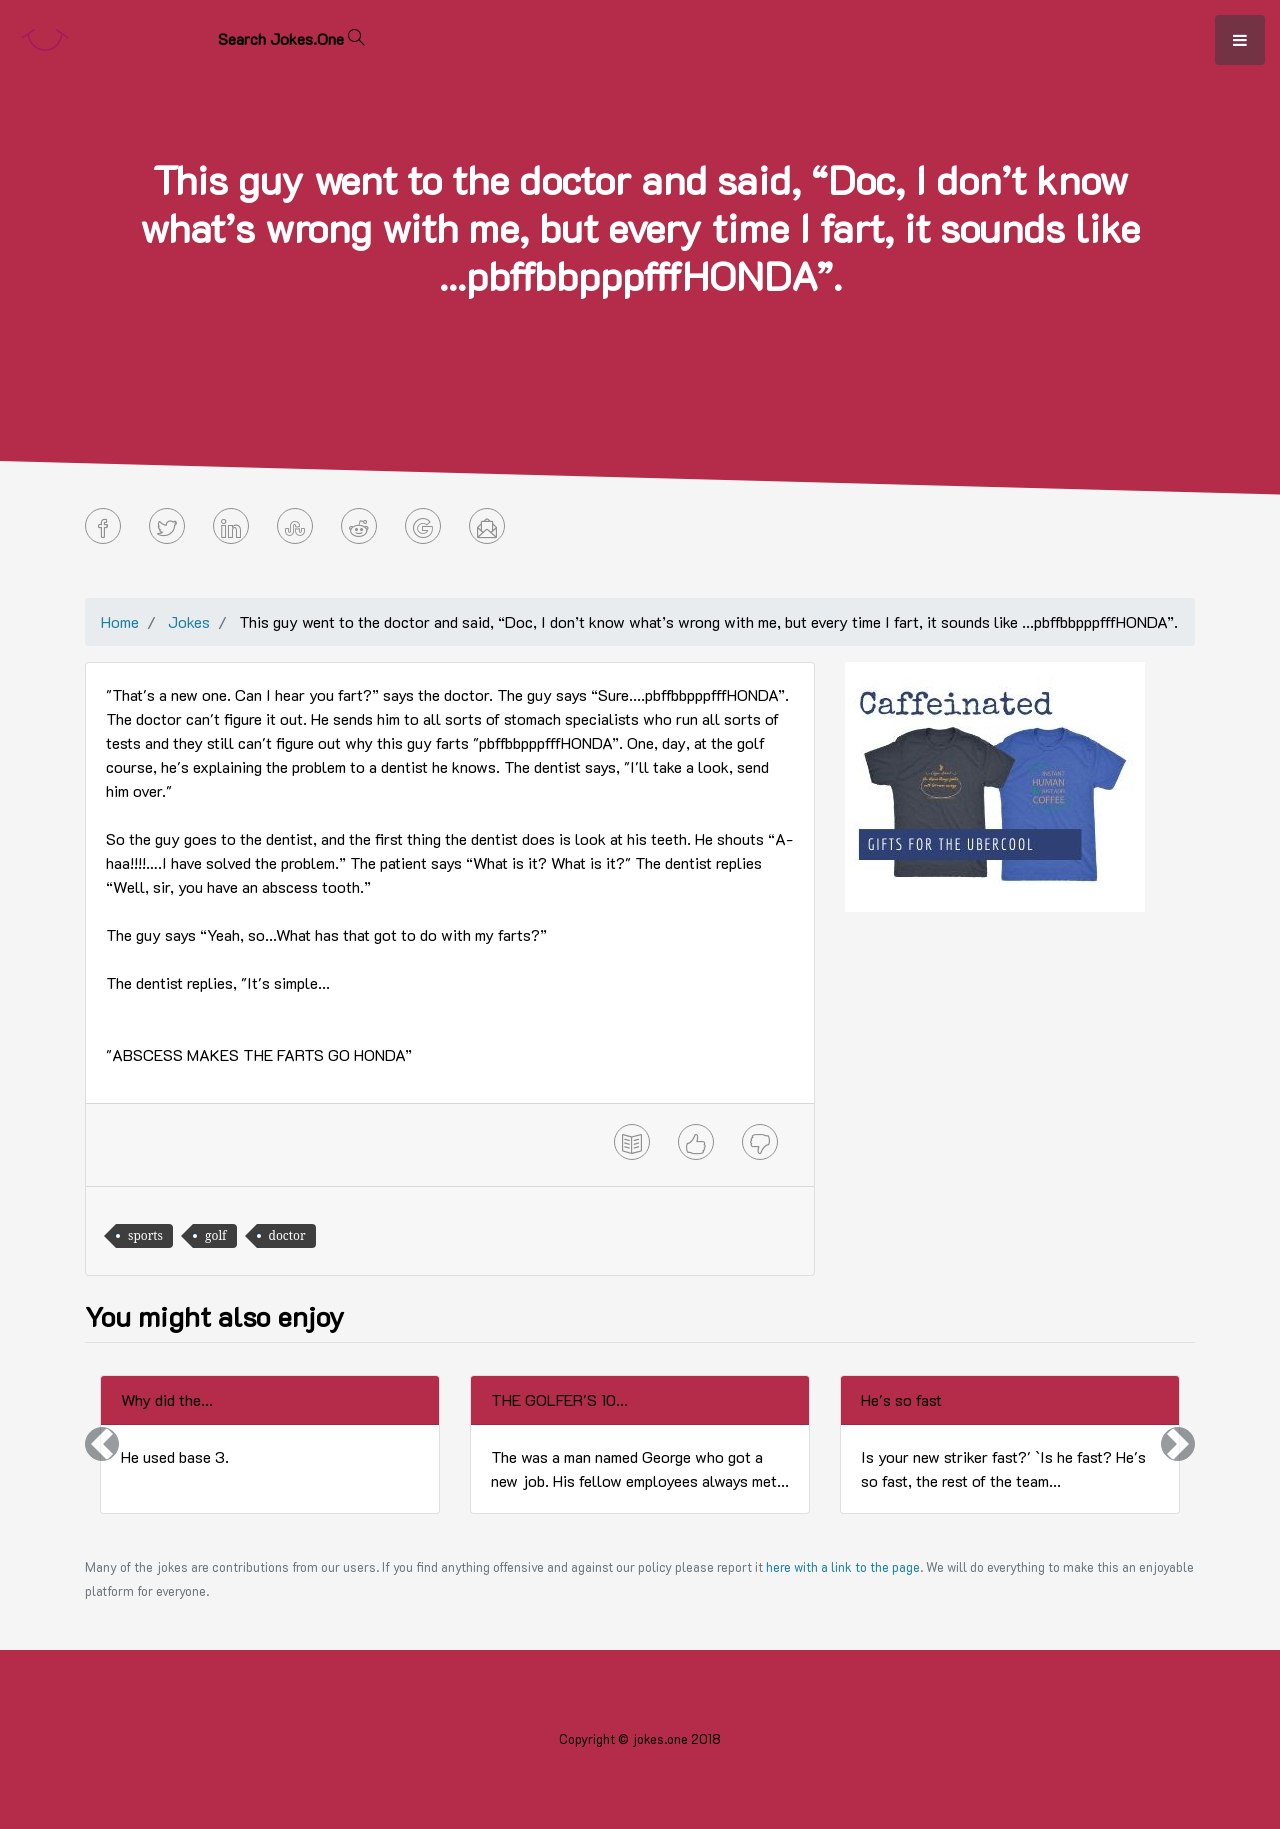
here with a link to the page (843, 1567)
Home (120, 621)
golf (216, 1235)
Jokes (189, 621)
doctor (287, 1235)
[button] (102, 1444)
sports (145, 1235)
